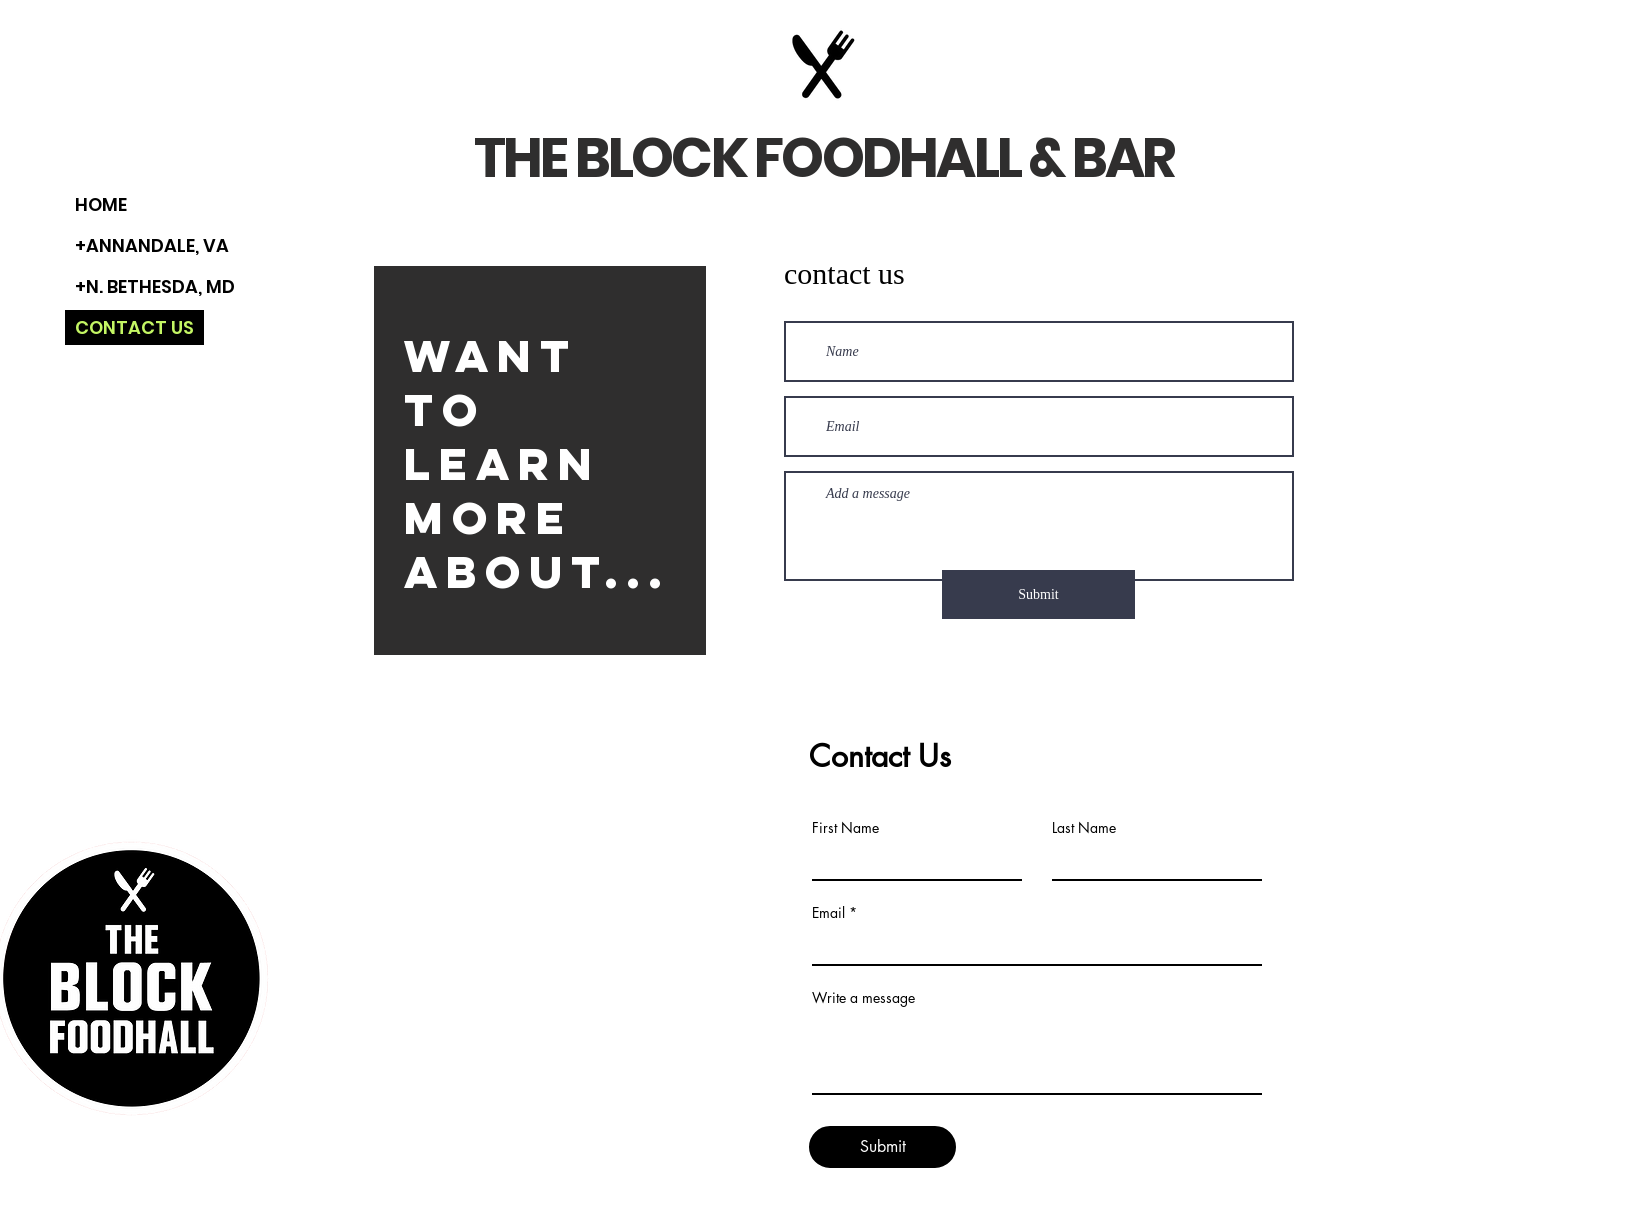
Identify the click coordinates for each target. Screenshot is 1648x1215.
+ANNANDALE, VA (152, 245)
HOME (101, 204)
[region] (540, 463)
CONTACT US (134, 327)
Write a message (863, 998)
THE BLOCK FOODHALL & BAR (824, 157)
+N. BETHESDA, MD (155, 286)
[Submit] (1038, 594)
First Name (845, 828)
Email (828, 913)
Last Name (1084, 828)
